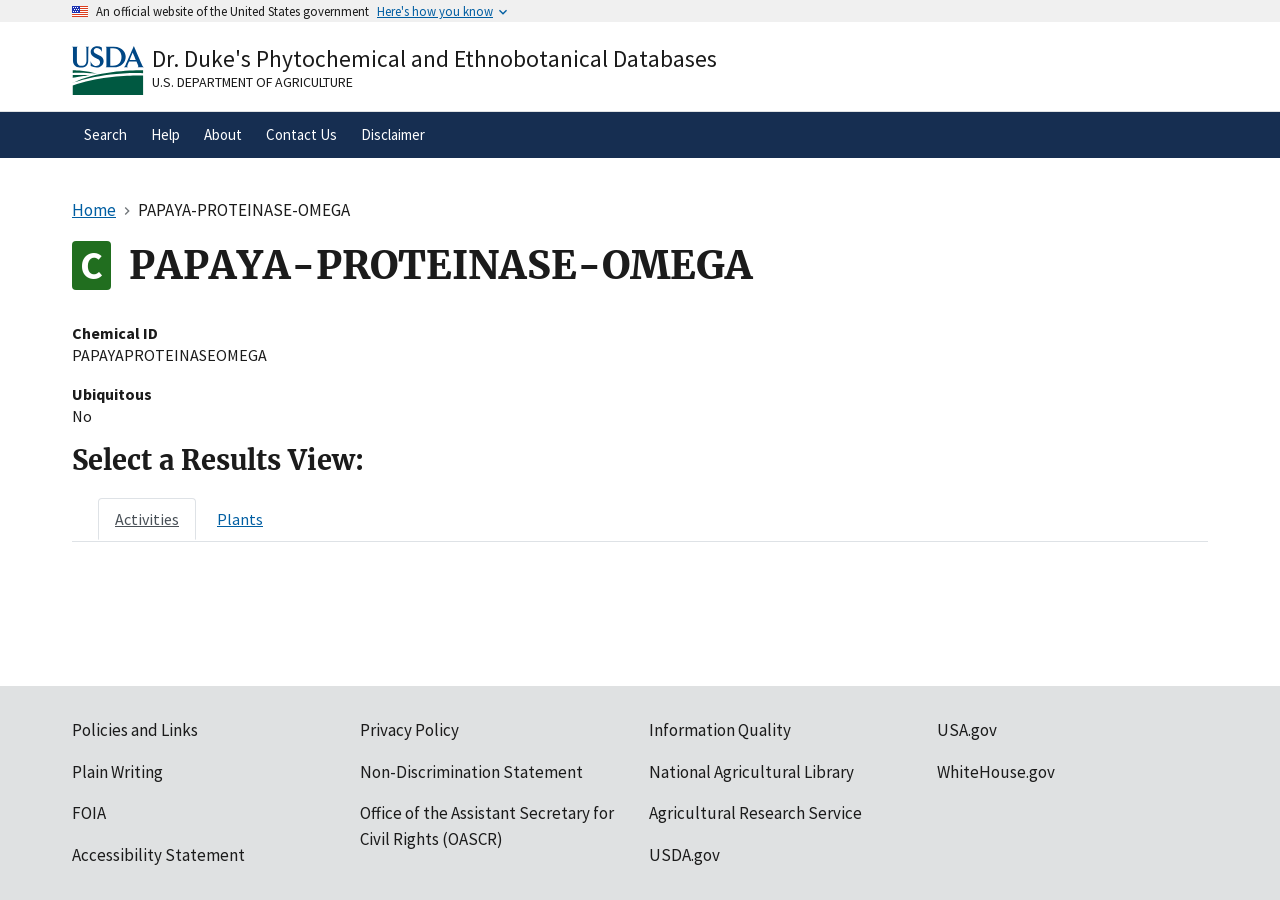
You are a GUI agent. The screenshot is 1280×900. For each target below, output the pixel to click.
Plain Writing (117, 772)
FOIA (89, 813)
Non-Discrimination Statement (471, 772)
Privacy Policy (409, 730)
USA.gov (967, 730)
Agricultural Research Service (755, 813)
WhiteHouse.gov (996, 772)
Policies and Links (135, 730)
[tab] (147, 519)
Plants (240, 519)
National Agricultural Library (751, 772)
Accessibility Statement (158, 855)
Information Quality (720, 730)
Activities (147, 519)
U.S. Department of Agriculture (252, 82)
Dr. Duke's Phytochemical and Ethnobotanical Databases (434, 58)
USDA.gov (684, 855)
